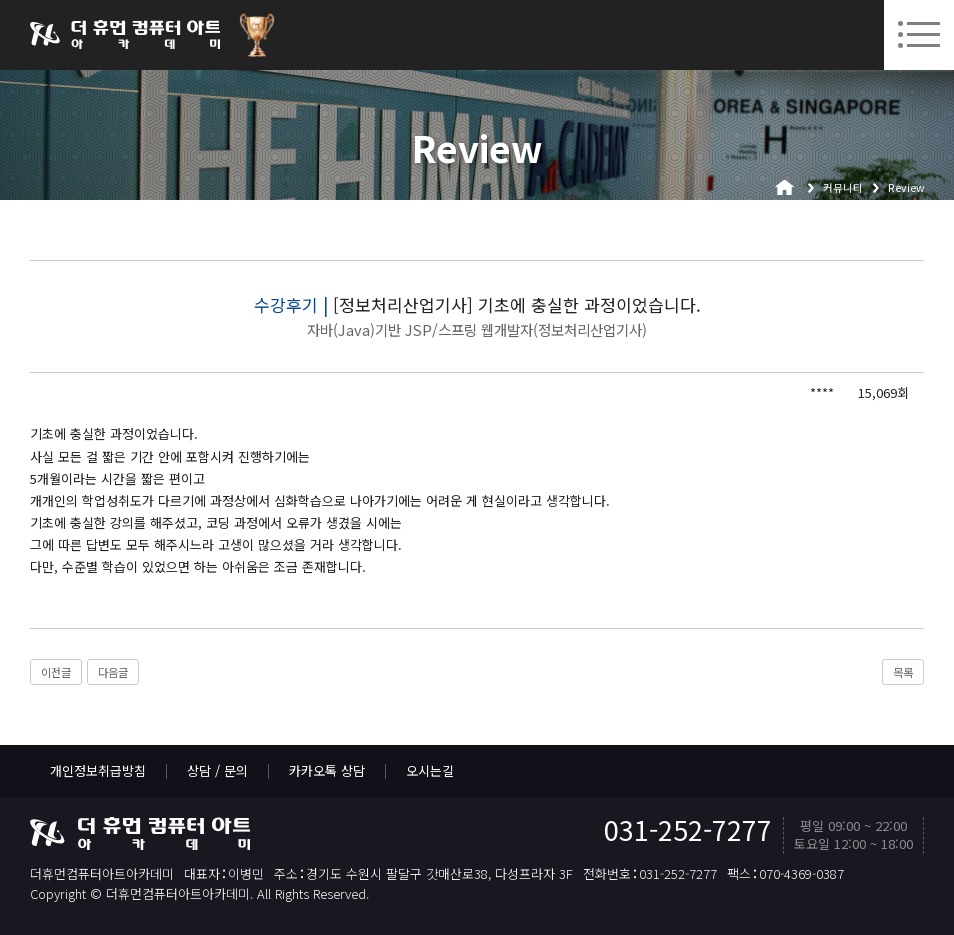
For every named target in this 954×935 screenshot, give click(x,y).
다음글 (113, 672)
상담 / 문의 (217, 770)
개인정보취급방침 (98, 770)
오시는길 (430, 770)
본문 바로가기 (0, 0)
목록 (903, 672)
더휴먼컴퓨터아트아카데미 (125, 35)
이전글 (56, 672)
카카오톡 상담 (327, 770)
